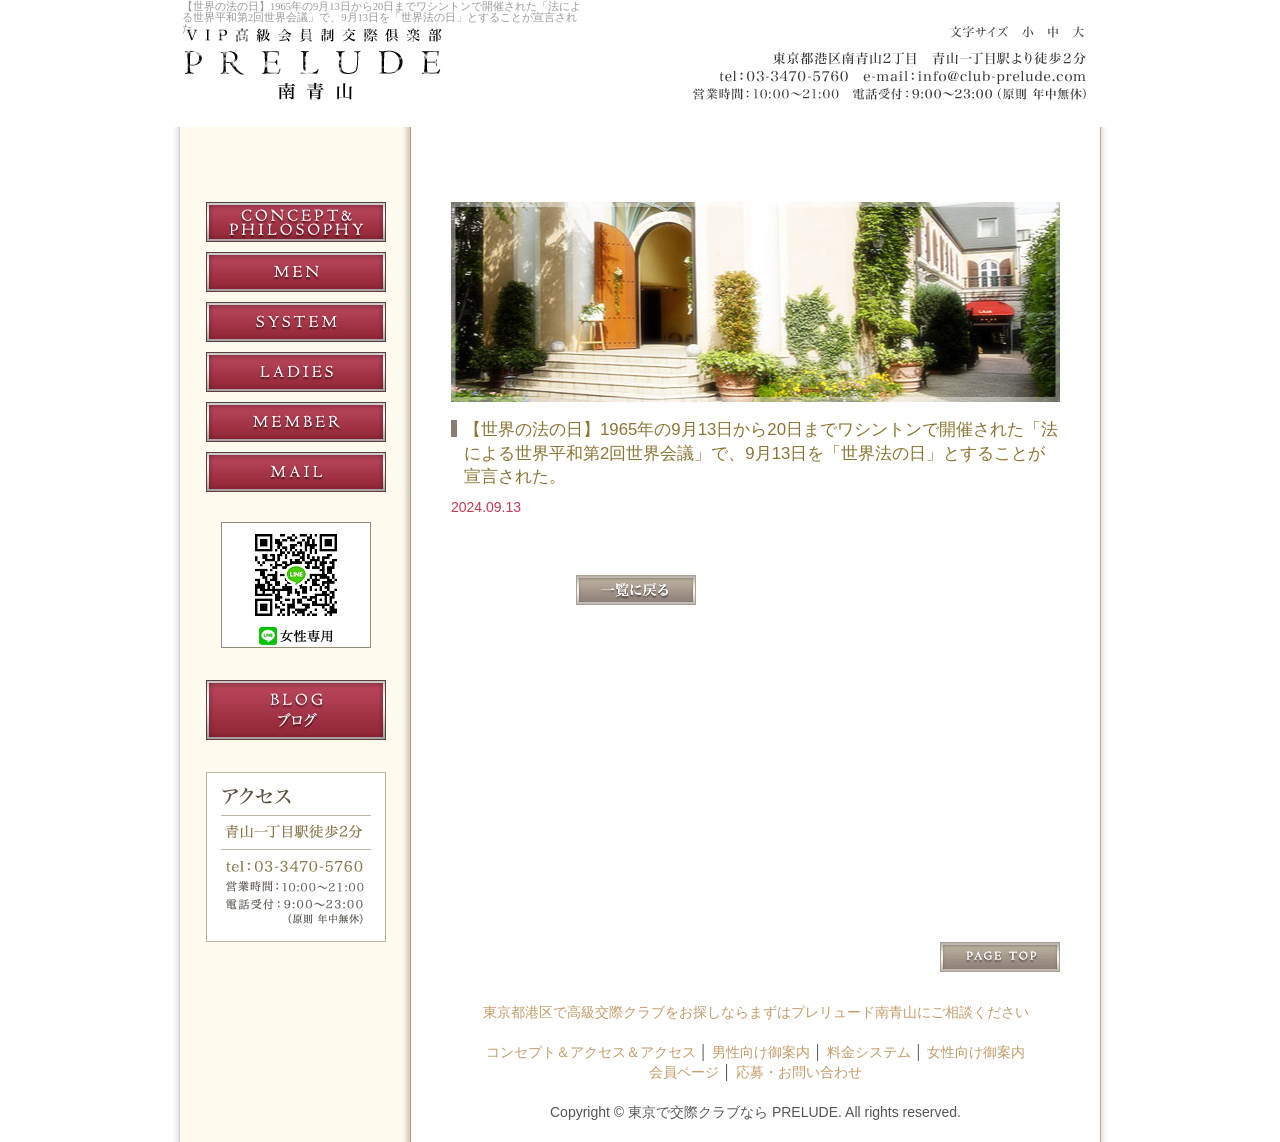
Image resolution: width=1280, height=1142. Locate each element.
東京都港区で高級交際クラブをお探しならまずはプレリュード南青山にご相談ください (756, 1012)
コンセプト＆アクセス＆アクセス (591, 1052)
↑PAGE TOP (1000, 957)
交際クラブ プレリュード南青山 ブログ (296, 710)
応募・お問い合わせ (799, 1072)
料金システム (869, 1052)
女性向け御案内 (976, 1052)
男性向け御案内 (761, 1052)
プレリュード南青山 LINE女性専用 (296, 585)
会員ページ (684, 1072)
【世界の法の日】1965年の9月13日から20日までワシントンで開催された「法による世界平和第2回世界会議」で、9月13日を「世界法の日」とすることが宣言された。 (381, 17)
